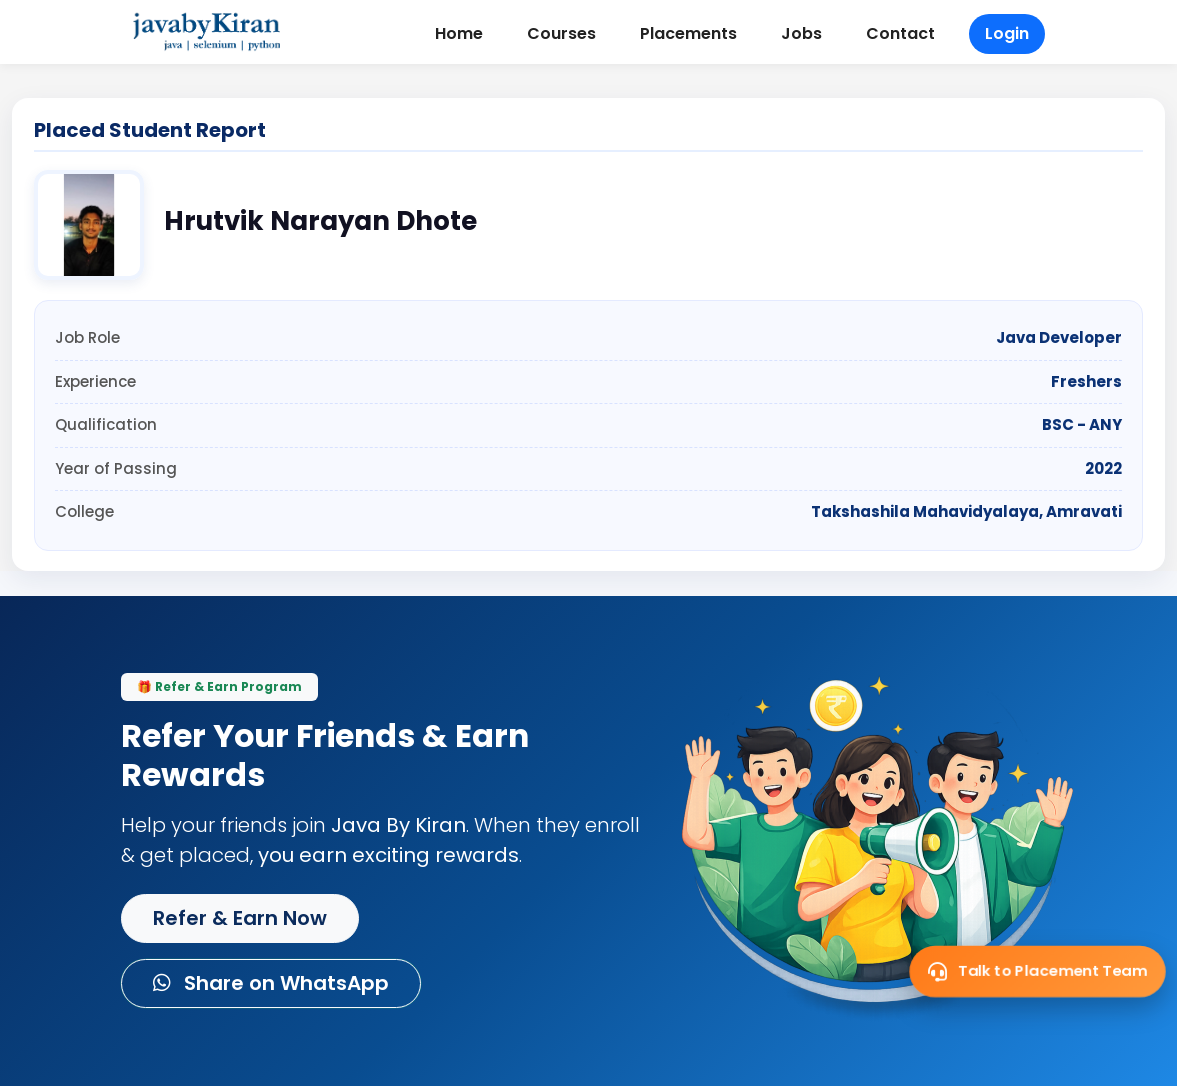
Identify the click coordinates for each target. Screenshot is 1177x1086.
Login (1007, 33)
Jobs (801, 33)
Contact (900, 33)
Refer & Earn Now (240, 918)
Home (459, 33)
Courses (561, 33)
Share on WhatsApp (271, 983)
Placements (688, 33)
